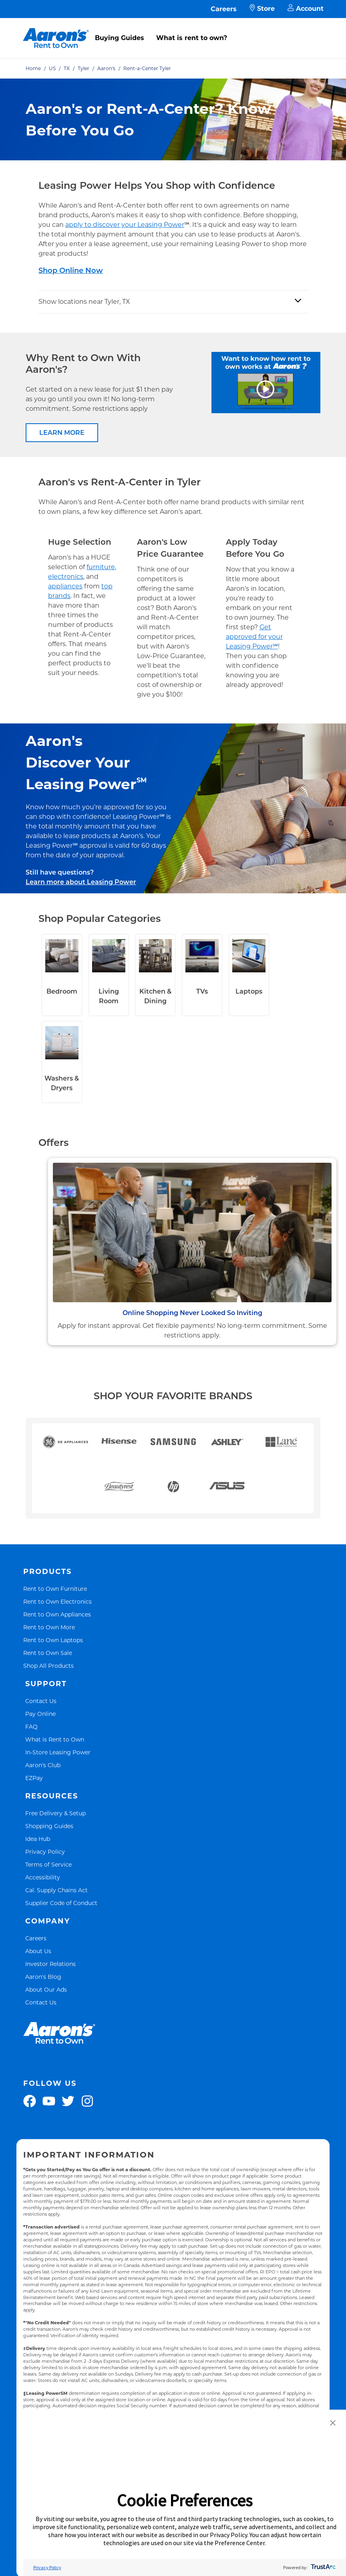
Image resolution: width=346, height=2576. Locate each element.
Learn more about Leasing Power (81, 882)
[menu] (173, 29)
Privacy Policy (45, 1851)
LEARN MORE (61, 432)
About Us (38, 1951)
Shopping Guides (49, 1826)
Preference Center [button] (240, 2543)
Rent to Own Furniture (55, 1588)
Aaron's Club (42, 1765)
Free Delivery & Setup (55, 1813)
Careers (224, 9)
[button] (333, 2423)
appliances (65, 586)
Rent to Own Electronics (57, 1601)
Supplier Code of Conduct (61, 1903)
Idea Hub (37, 1839)
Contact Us (40, 1701)
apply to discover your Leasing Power (124, 224)
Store (262, 9)
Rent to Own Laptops (53, 1640)
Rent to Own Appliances (57, 1614)
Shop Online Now (70, 270)
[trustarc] (323, 2567)
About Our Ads (46, 1989)
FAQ (31, 1726)
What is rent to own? (191, 38)
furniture (100, 567)
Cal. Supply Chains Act (56, 1890)
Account (306, 9)
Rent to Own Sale (47, 1653)
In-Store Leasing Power (58, 1752)
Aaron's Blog (43, 1976)
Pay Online (40, 1713)
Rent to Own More (49, 1627)
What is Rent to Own (54, 1739)
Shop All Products (48, 1665)
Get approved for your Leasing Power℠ (254, 636)
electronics (65, 576)
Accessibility (42, 1877)
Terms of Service (48, 1864)
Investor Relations (50, 1964)
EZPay (34, 1778)
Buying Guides (119, 38)
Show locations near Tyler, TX (84, 301)
